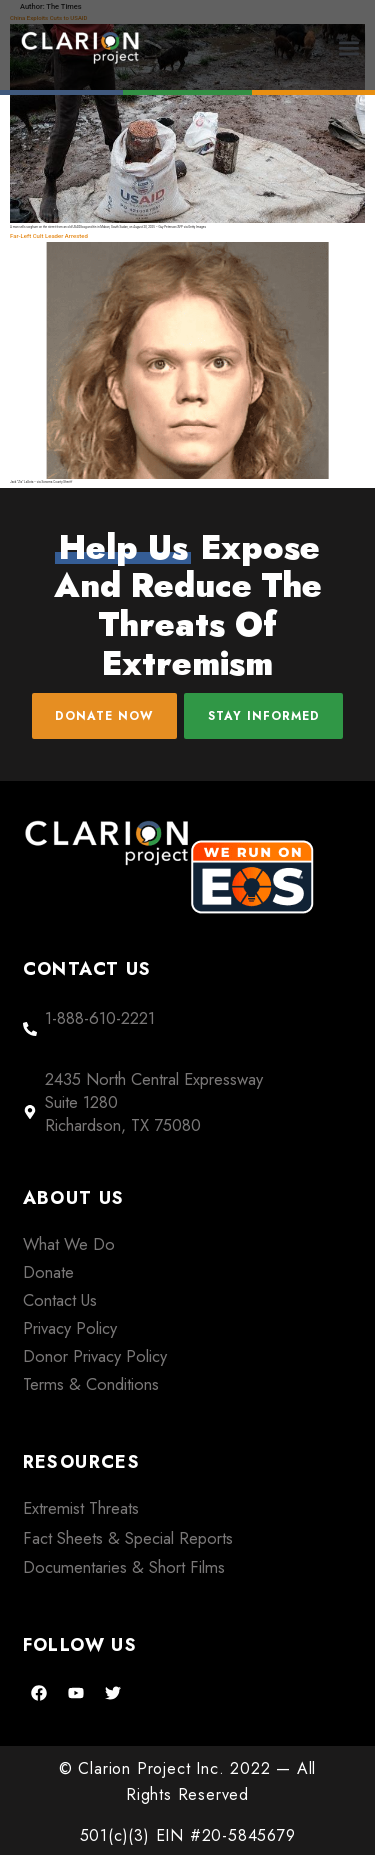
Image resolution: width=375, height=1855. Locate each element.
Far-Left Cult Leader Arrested (49, 235)
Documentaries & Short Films (124, 1567)
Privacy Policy (70, 1328)
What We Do (69, 1244)
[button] (349, 47)
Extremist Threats (81, 1508)
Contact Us (60, 1300)
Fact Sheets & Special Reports (128, 1538)
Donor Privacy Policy (95, 1356)
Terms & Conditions (91, 1384)
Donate (48, 1272)
